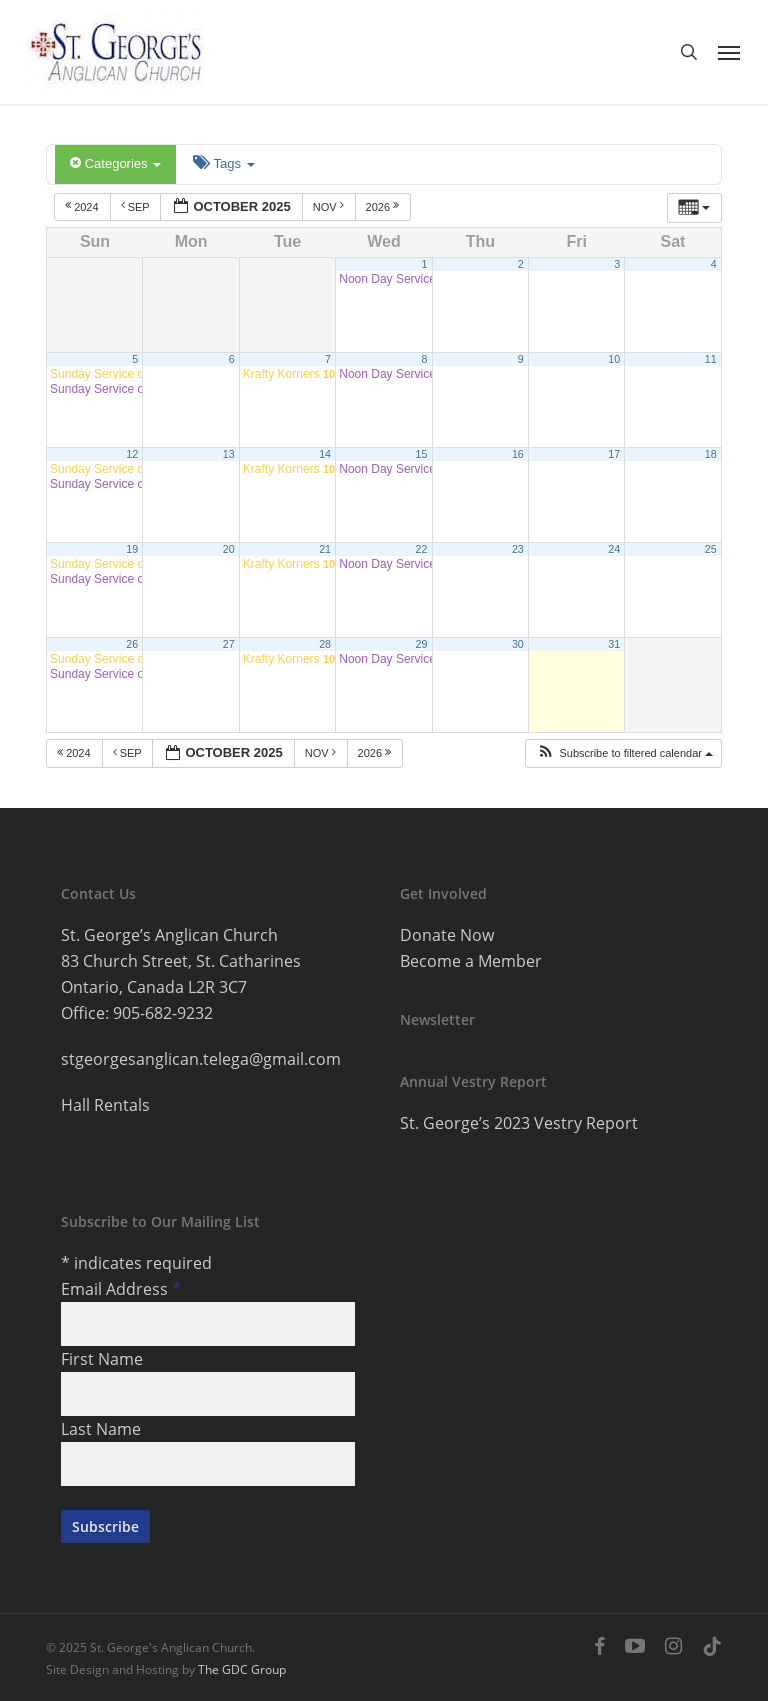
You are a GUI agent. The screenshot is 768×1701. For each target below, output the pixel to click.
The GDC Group (242, 1669)
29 (422, 644)
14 (325, 454)
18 (711, 454)
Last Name (101, 1429)
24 (614, 549)
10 (614, 359)
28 (325, 644)
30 (518, 644)
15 (422, 454)
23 (518, 549)
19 (132, 549)
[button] (729, 52)
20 (229, 549)
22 (422, 549)
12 (132, 454)
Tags (223, 163)
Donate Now (447, 935)
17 (614, 454)
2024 (83, 206)
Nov (330, 206)
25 (711, 549)
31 (614, 644)
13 (229, 454)
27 (229, 644)
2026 (384, 206)
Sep (137, 206)
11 (711, 359)
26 (132, 644)
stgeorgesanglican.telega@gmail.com (201, 1059)
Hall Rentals (105, 1105)
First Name (102, 1359)
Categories (115, 163)
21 (325, 549)
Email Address (121, 1289)
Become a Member (471, 961)
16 (518, 454)
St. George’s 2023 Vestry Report (519, 1123)
